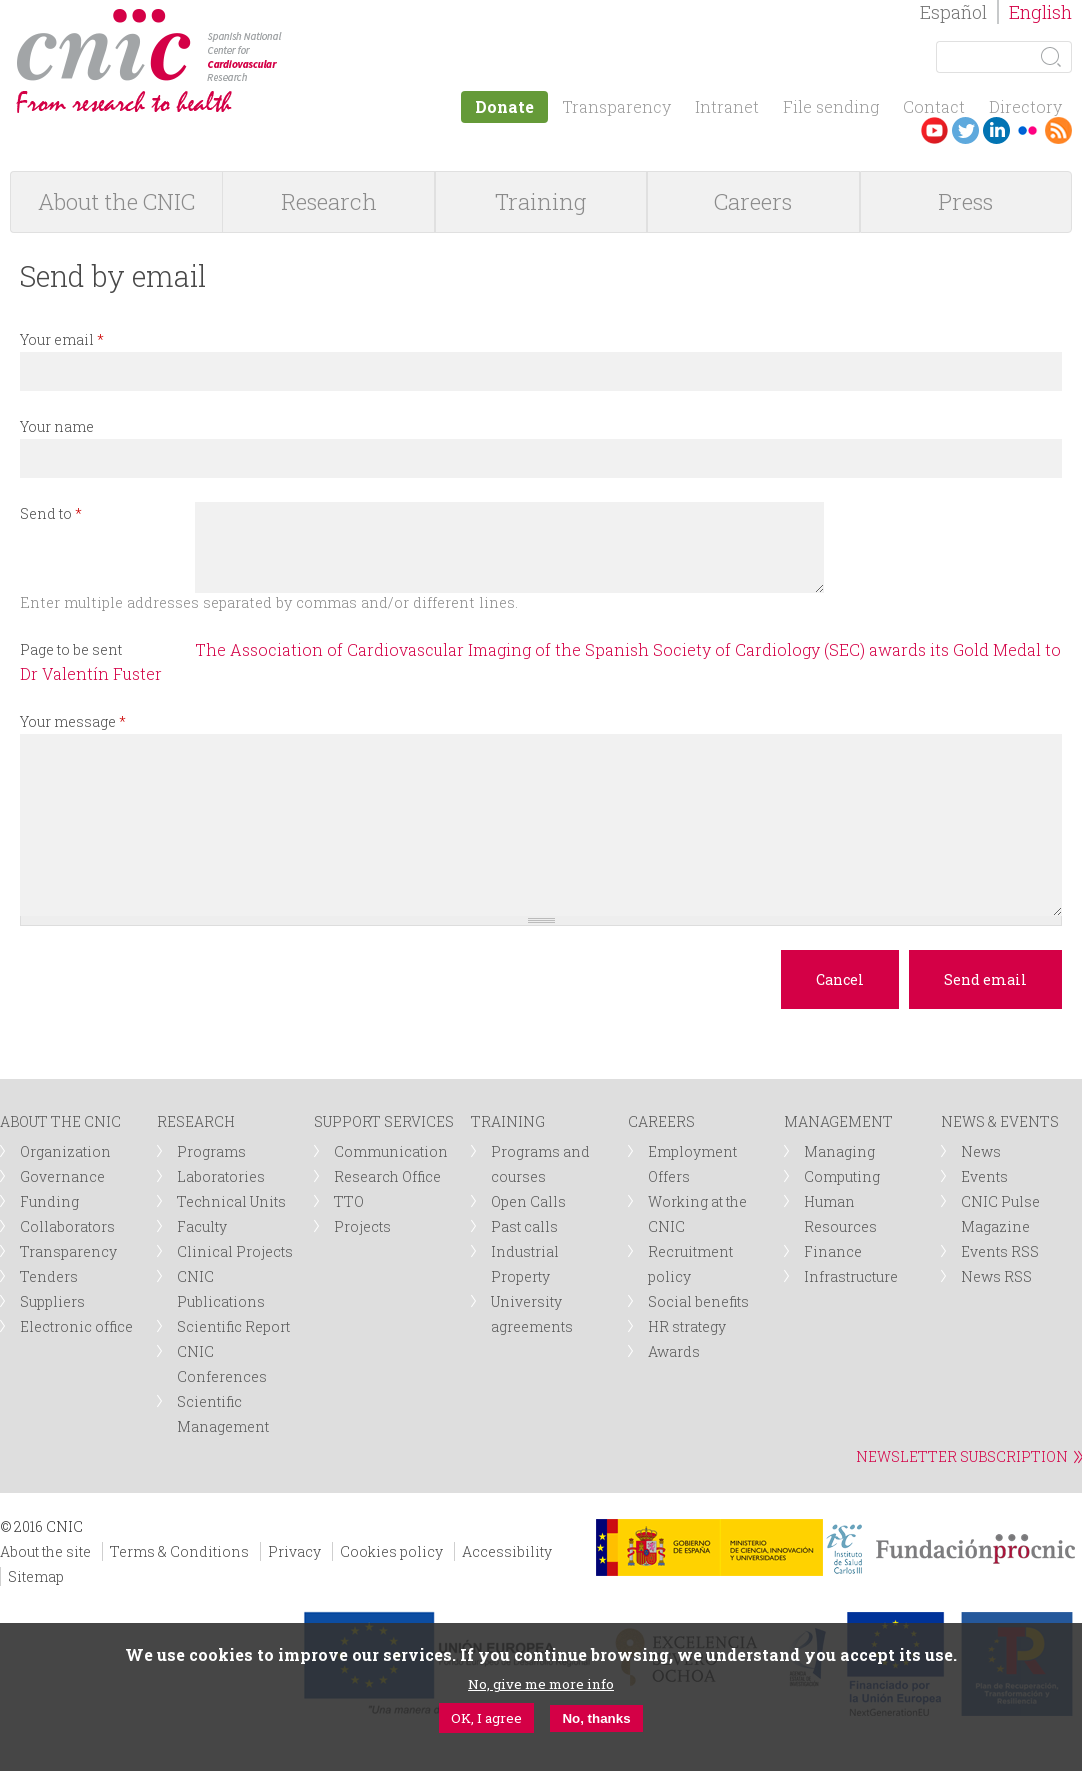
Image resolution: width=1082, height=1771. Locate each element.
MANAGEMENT (838, 1121)
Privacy (294, 1551)
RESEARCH (196, 1121)
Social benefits (698, 1301)
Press (965, 201)
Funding (49, 1201)
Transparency (616, 106)
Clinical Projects (235, 1251)
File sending (831, 106)
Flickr (1027, 130)
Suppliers (52, 1301)
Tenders (49, 1276)
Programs (211, 1151)
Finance (833, 1251)
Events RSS (1000, 1251)
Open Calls (528, 1201)
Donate (504, 106)
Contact (934, 106)
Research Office (387, 1176)
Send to (51, 513)
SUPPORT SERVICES (384, 1121)
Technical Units (231, 1201)
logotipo (296, 18)
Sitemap (36, 1576)
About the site (45, 1551)
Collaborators (67, 1226)
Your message (73, 721)
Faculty (202, 1226)
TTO (349, 1201)
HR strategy (687, 1326)
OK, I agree (486, 1718)
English (1040, 12)
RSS (1058, 130)
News (981, 1151)
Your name (57, 426)
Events (984, 1176)
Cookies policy (391, 1551)
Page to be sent (71, 649)
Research (329, 201)
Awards (674, 1351)
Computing (842, 1176)
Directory (1025, 106)
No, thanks (596, 1718)
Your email (62, 339)
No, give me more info (541, 1684)
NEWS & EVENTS (1000, 1121)
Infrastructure (851, 1276)
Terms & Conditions (179, 1551)
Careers (753, 201)
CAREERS (661, 1121)
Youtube (934, 130)
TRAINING (508, 1121)
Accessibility (507, 1551)
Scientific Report (233, 1326)
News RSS (996, 1276)
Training (540, 201)
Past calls (524, 1226)
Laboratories (221, 1176)
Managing (839, 1151)
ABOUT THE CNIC (60, 1121)
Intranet (727, 106)
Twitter (965, 130)
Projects (362, 1226)
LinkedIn (996, 130)
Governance (62, 1176)
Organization (65, 1151)
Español (953, 12)
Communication (391, 1151)
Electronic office (76, 1326)
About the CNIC (116, 201)
